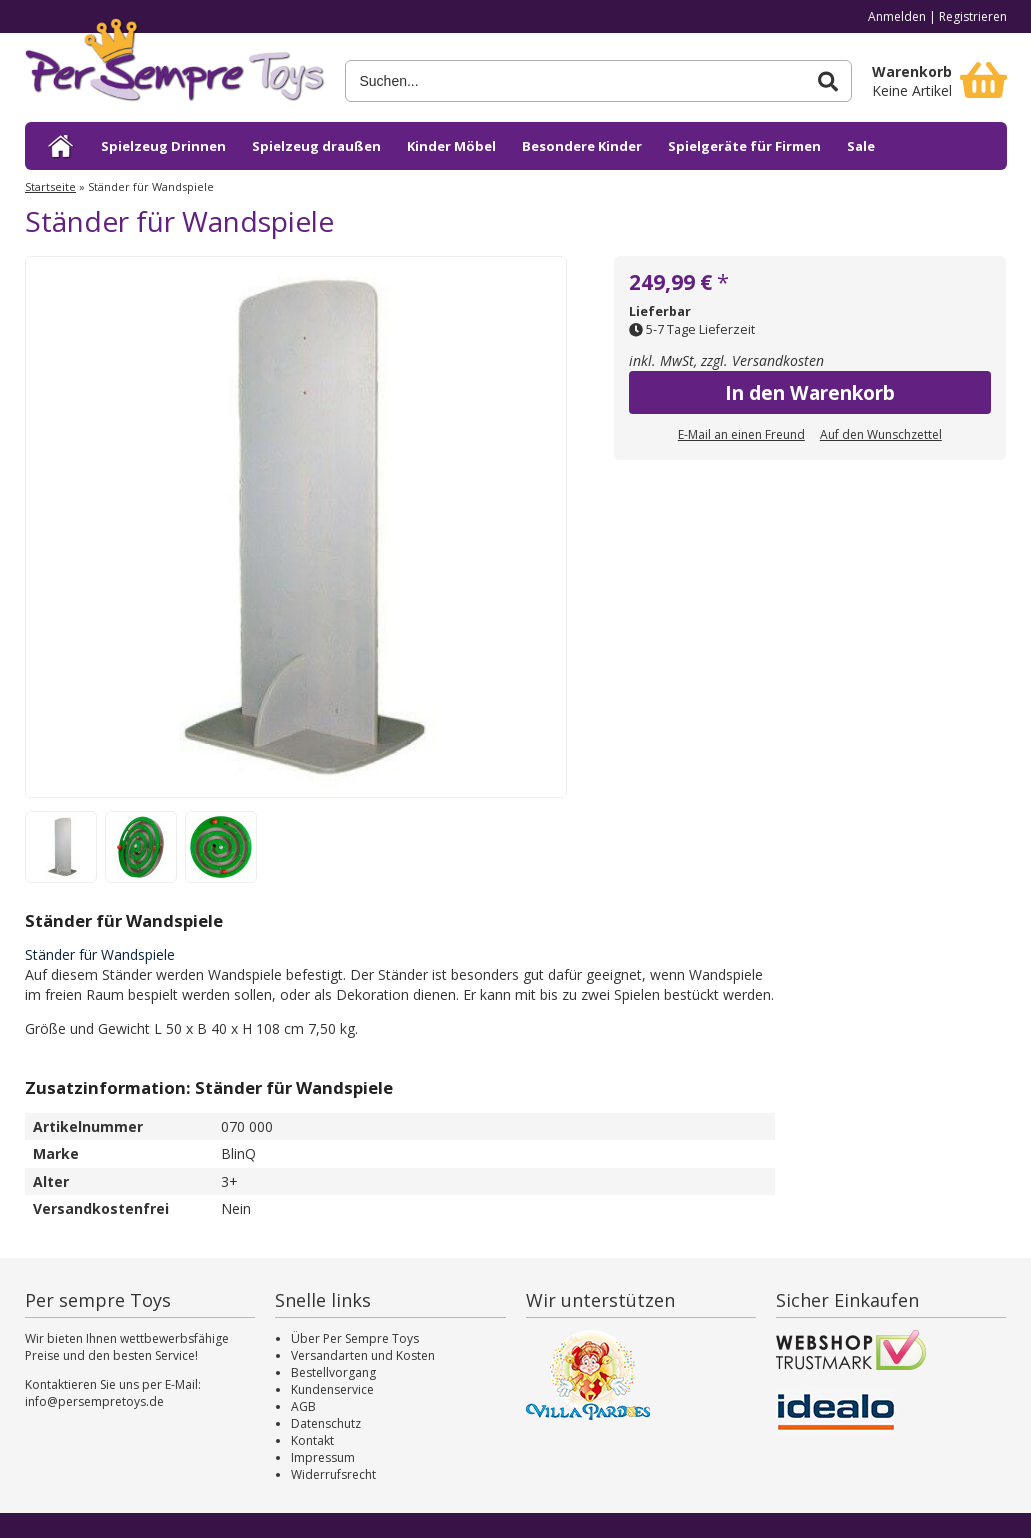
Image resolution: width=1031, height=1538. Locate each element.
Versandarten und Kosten (363, 1355)
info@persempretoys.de (94, 1401)
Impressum (323, 1457)
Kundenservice (332, 1389)
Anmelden (897, 16)
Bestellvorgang (333, 1372)
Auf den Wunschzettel (881, 434)
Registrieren (973, 16)
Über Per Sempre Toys (355, 1338)
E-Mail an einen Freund (741, 434)
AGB (303, 1406)
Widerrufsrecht (333, 1474)
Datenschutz (326, 1423)
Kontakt (312, 1440)
